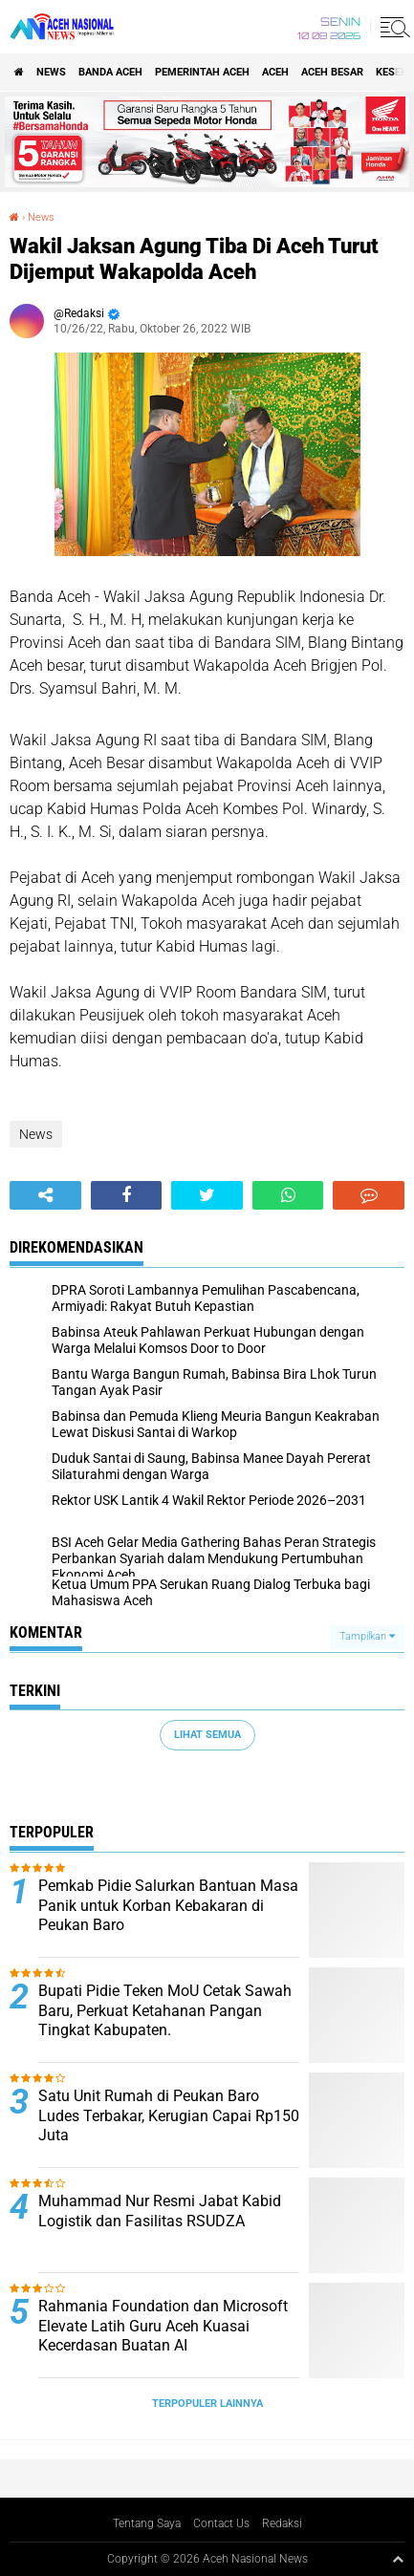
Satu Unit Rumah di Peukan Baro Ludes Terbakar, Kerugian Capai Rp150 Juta (168, 2116)
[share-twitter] (207, 1195)
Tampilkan (367, 1636)
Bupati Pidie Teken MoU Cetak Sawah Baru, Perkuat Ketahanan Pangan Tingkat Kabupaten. (165, 2011)
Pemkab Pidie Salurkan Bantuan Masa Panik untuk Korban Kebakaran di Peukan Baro (168, 1906)
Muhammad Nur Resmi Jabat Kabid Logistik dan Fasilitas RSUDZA (159, 2211)
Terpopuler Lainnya (207, 2403)
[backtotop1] (397, 2558)
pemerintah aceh (202, 72)
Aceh (275, 72)
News (51, 72)
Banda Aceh (110, 72)
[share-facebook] (127, 1195)
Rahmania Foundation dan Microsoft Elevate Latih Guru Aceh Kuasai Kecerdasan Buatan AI (163, 2326)
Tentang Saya (147, 2523)
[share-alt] (45, 1195)
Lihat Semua (207, 1734)
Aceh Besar (332, 72)
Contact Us (221, 2523)
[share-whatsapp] (288, 1195)
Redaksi (282, 2523)
